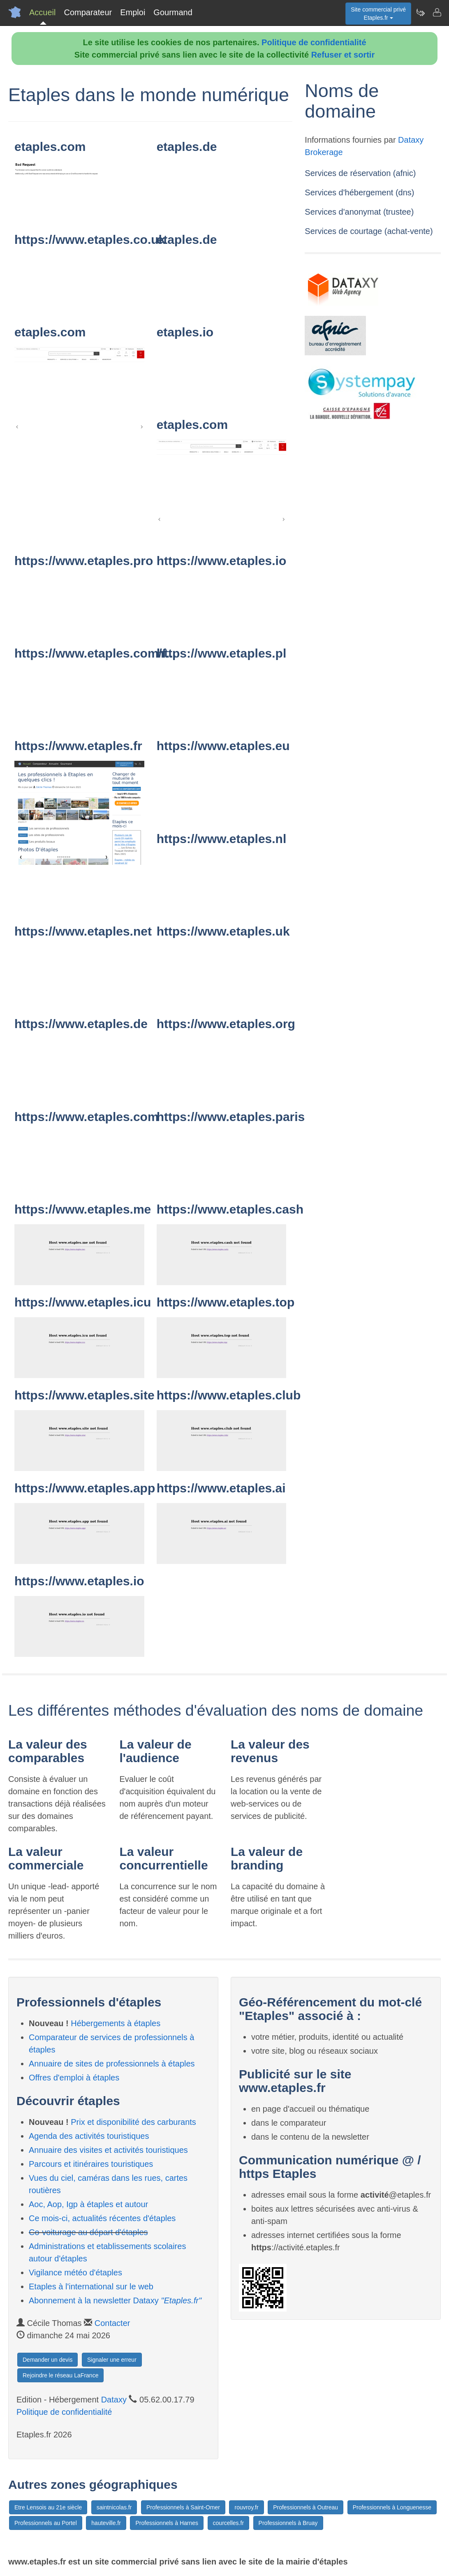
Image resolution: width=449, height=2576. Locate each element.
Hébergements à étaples (115, 2023)
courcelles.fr (228, 2523)
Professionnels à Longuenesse (392, 2507)
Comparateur (88, 12)
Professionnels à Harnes (166, 2523)
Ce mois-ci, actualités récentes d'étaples (102, 2218)
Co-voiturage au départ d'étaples (88, 2232)
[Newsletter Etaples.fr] (420, 12)
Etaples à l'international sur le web (91, 2286)
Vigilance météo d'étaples (75, 2272)
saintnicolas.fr (114, 2507)
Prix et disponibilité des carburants (133, 2122)
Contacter (112, 2323)
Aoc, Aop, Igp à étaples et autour (88, 2204)
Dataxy (114, 2399)
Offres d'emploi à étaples (74, 2077)
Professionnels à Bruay (288, 2523)
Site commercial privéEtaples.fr (378, 13)
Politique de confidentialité (314, 42)
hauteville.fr (106, 2523)
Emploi (132, 12)
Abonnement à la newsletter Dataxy (115, 2300)
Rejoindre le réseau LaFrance (60, 2375)
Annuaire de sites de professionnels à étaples (112, 2063)
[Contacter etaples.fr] (436, 12)
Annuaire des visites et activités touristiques (108, 2149)
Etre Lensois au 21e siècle (48, 2507)
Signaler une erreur (112, 2359)
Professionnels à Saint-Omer (183, 2507)
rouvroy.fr (246, 2507)
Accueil (42, 12)
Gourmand (172, 12)
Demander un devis (47, 2359)
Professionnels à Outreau (305, 2507)
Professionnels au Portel (45, 2523)
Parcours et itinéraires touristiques (91, 2163)
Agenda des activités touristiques (89, 2135)
